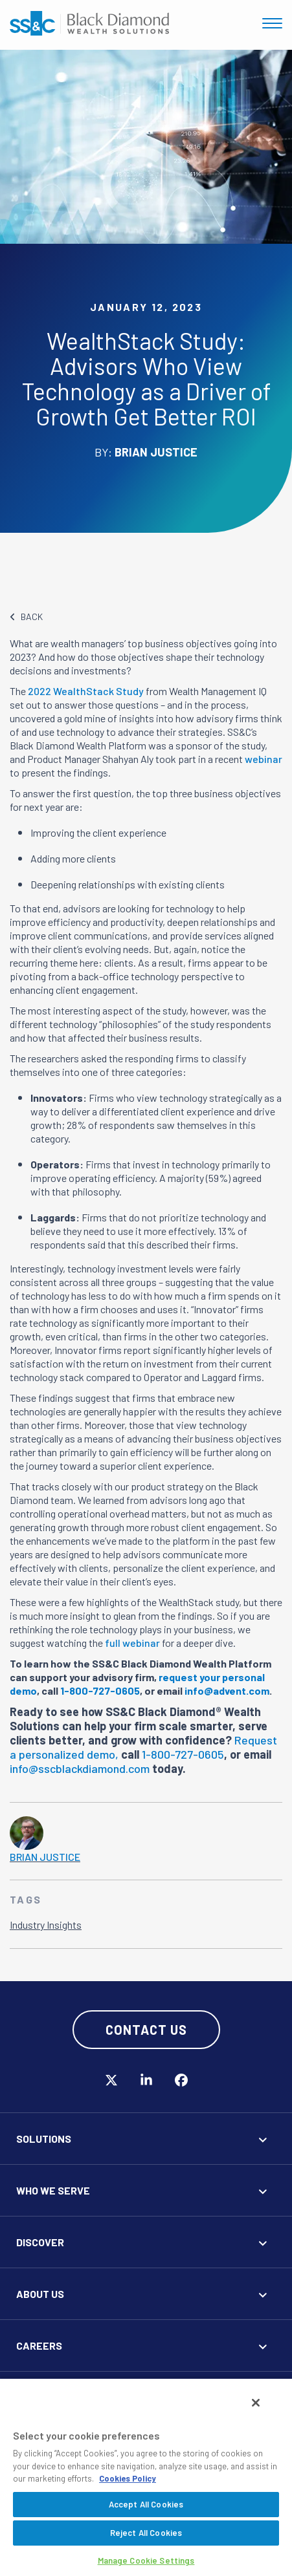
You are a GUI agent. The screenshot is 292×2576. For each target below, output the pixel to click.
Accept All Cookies (146, 2504)
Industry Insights (46, 1924)
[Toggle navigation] (272, 23)
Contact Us (146, 2029)
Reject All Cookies (146, 2533)
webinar (263, 759)
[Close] (255, 2402)
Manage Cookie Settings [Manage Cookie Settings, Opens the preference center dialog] (146, 2560)
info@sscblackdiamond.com (80, 1768)
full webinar (132, 1643)
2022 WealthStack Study (86, 691)
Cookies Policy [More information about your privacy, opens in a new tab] (127, 2478)
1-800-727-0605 (183, 1754)
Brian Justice (45, 1857)
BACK (26, 616)
